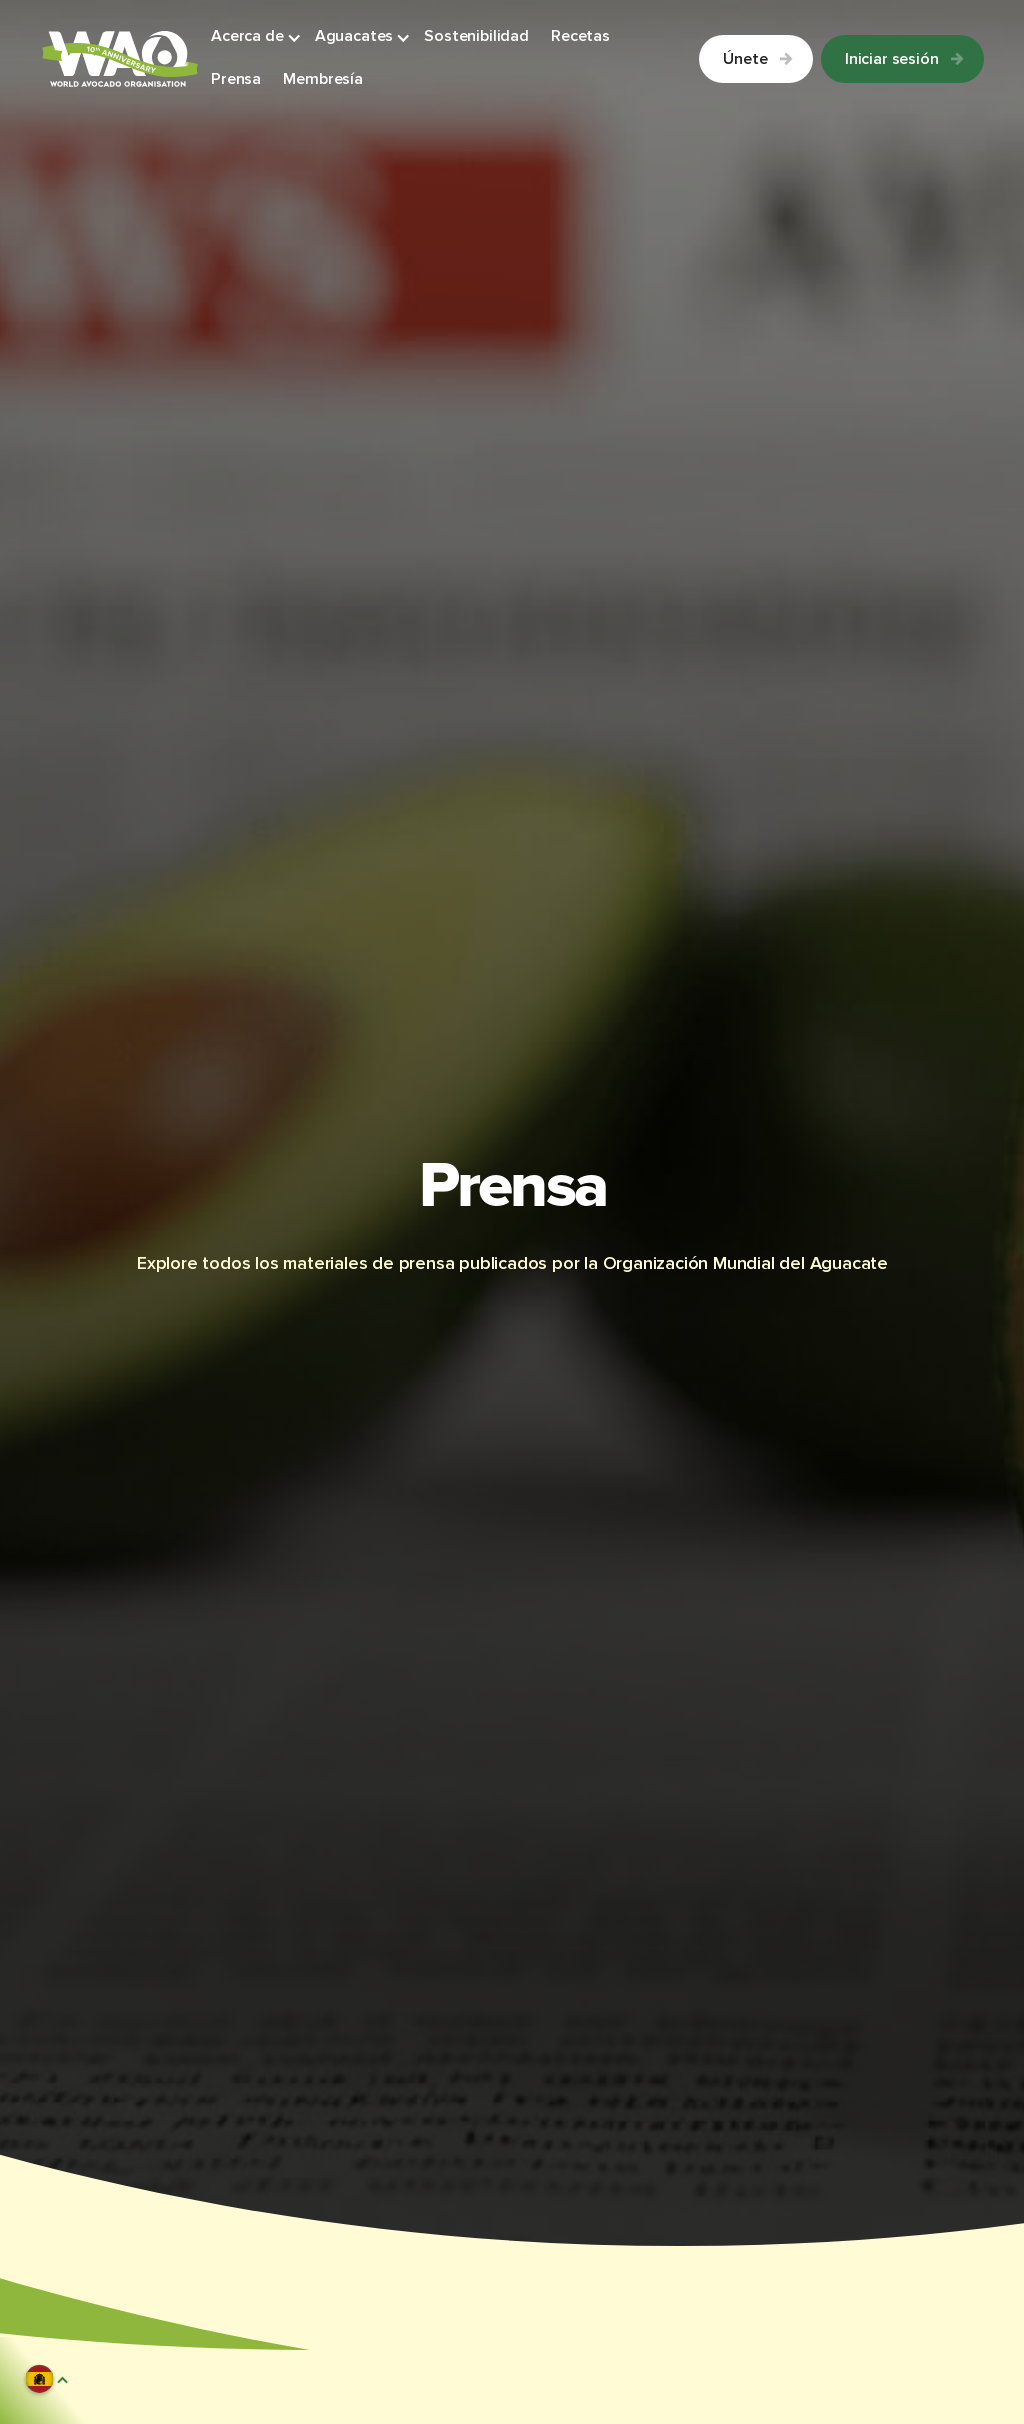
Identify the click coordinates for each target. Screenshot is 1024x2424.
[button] (257, 37)
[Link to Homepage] (120, 59)
